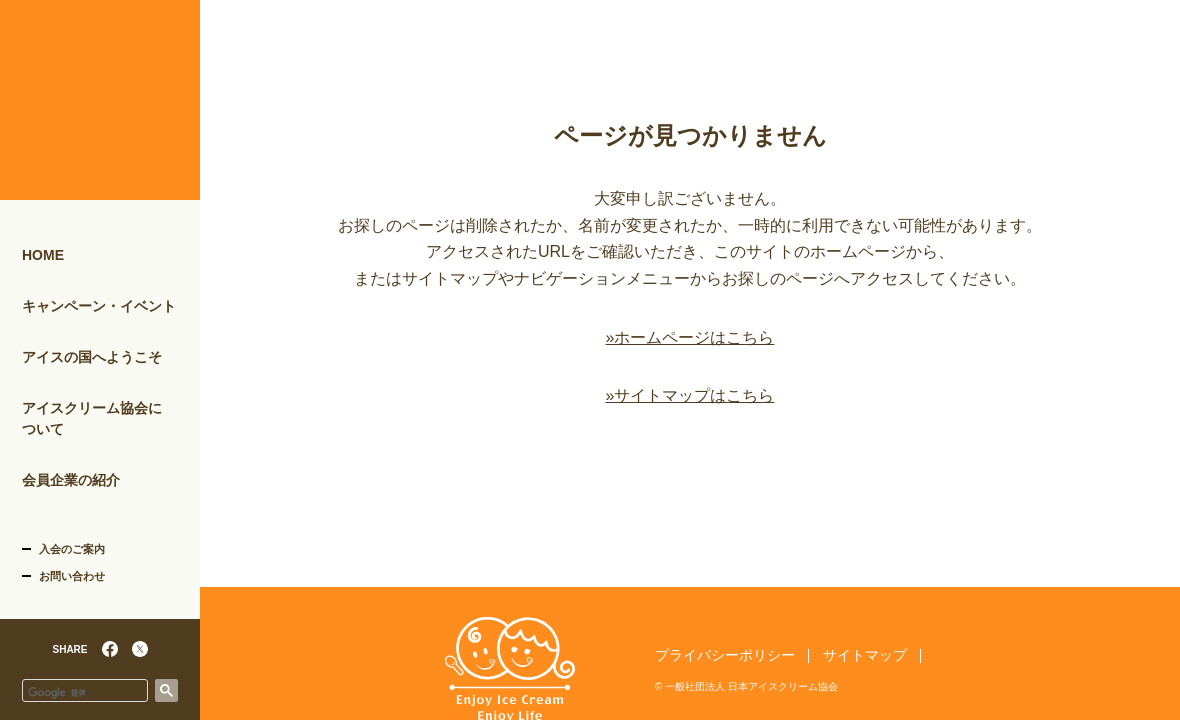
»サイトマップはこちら (690, 395)
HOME (43, 255)
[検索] (85, 693)
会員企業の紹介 (71, 480)
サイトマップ (865, 655)
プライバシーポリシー (725, 655)
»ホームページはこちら (690, 337)
